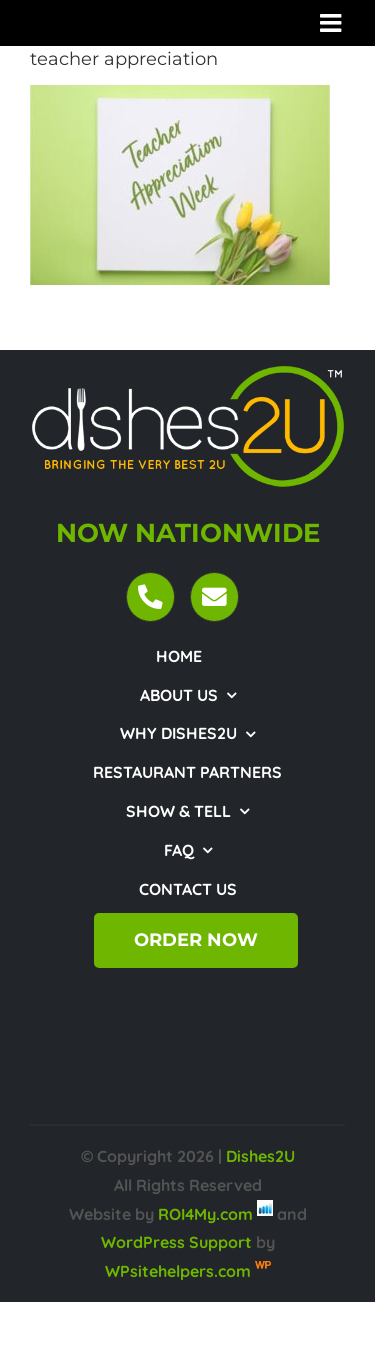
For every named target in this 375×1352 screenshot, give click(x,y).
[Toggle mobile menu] (332, 22)
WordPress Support (176, 1242)
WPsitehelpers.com (180, 1271)
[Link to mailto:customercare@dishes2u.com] (214, 596)
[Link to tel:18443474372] (150, 596)
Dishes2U (260, 1156)
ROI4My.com (205, 1214)
